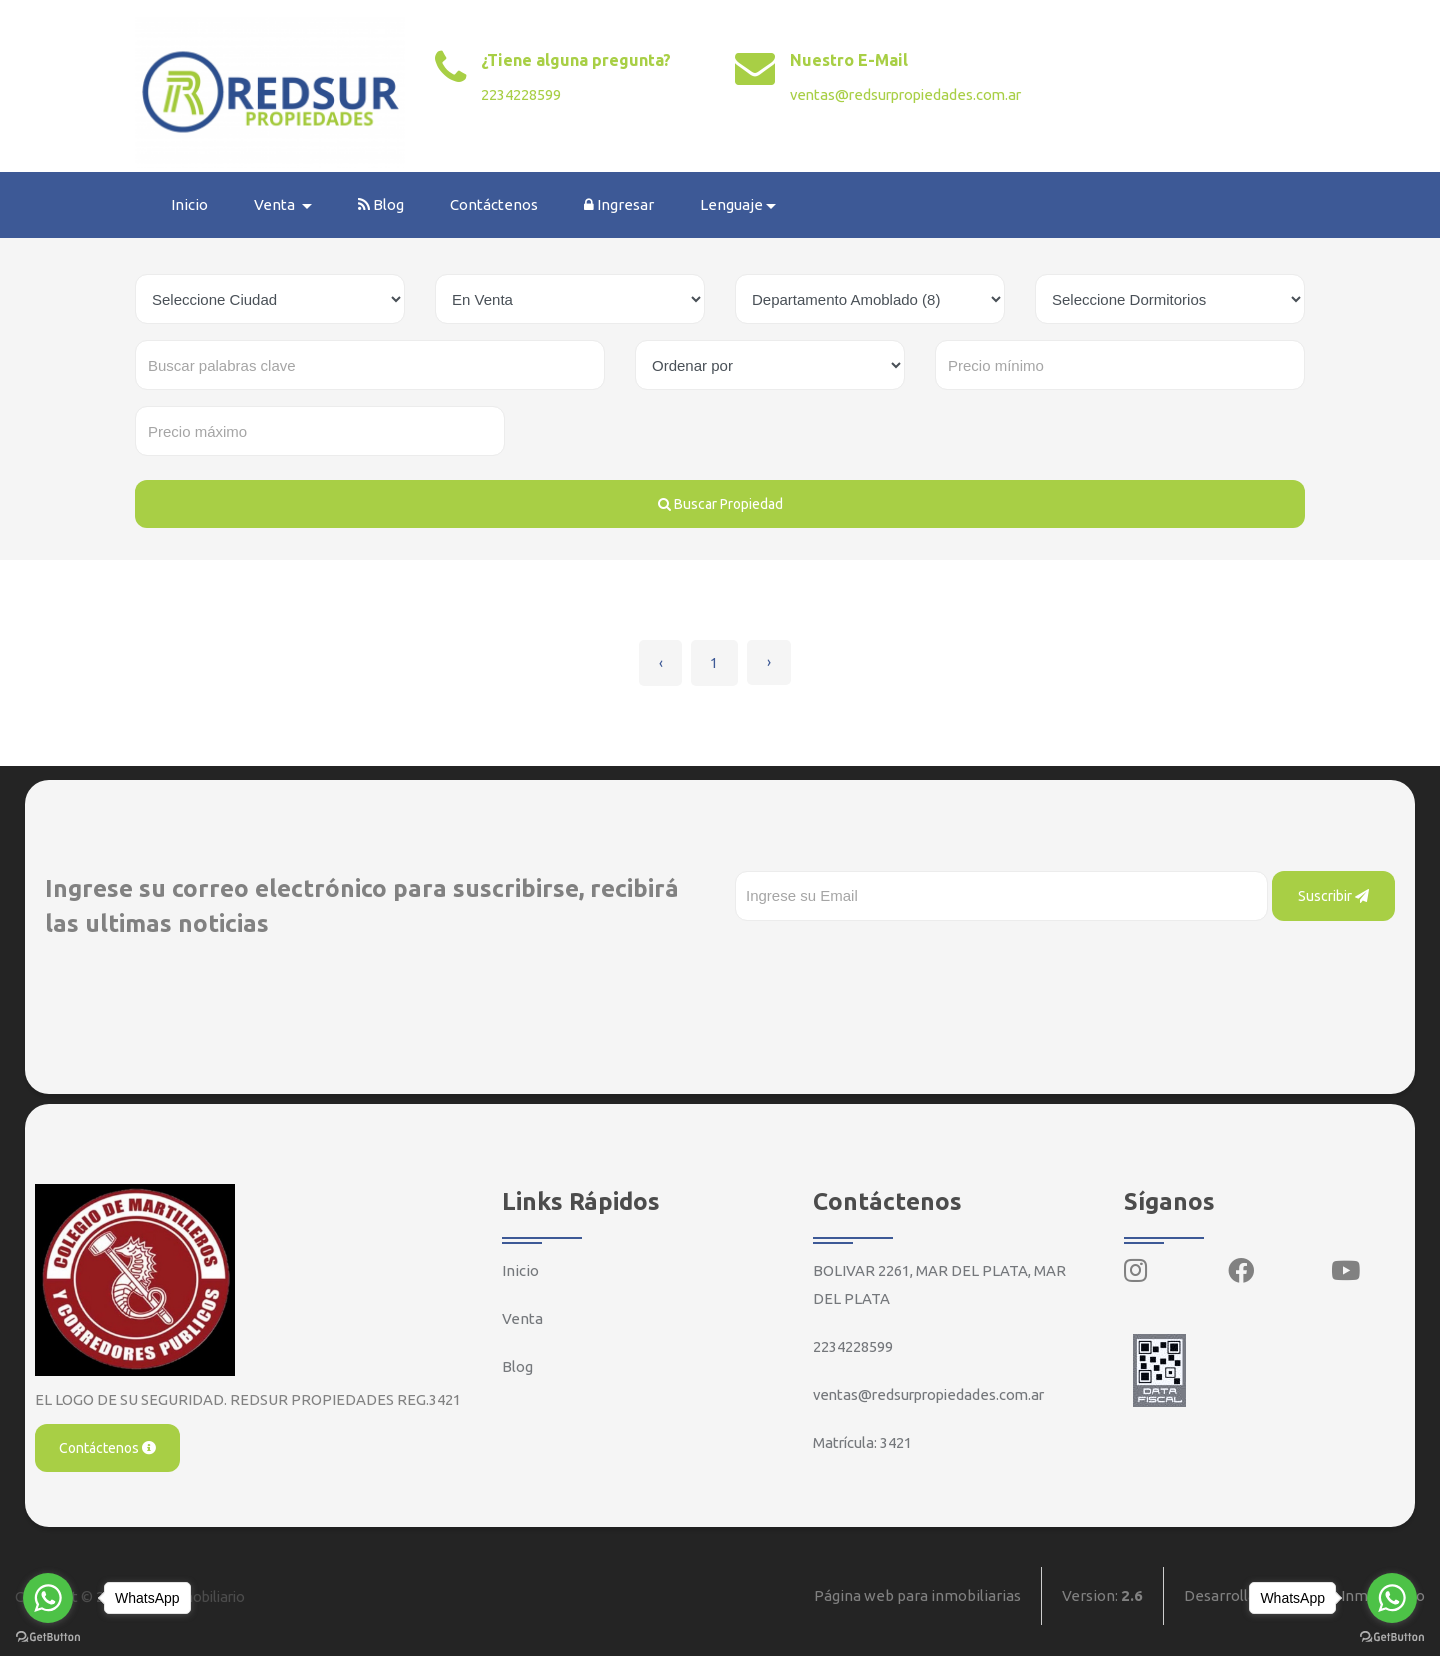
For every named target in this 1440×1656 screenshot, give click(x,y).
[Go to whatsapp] (1392, 1598)
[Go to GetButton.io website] (1392, 1636)
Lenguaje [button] (732, 204)
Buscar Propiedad (720, 504)
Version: (1102, 1595)
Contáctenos (495, 204)
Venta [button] (277, 204)
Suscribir (1333, 895)
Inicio (190, 204)
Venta (522, 1317)
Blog (382, 204)
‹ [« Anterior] (660, 662)
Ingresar (620, 204)
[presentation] (887, 960)
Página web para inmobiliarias (917, 1595)
